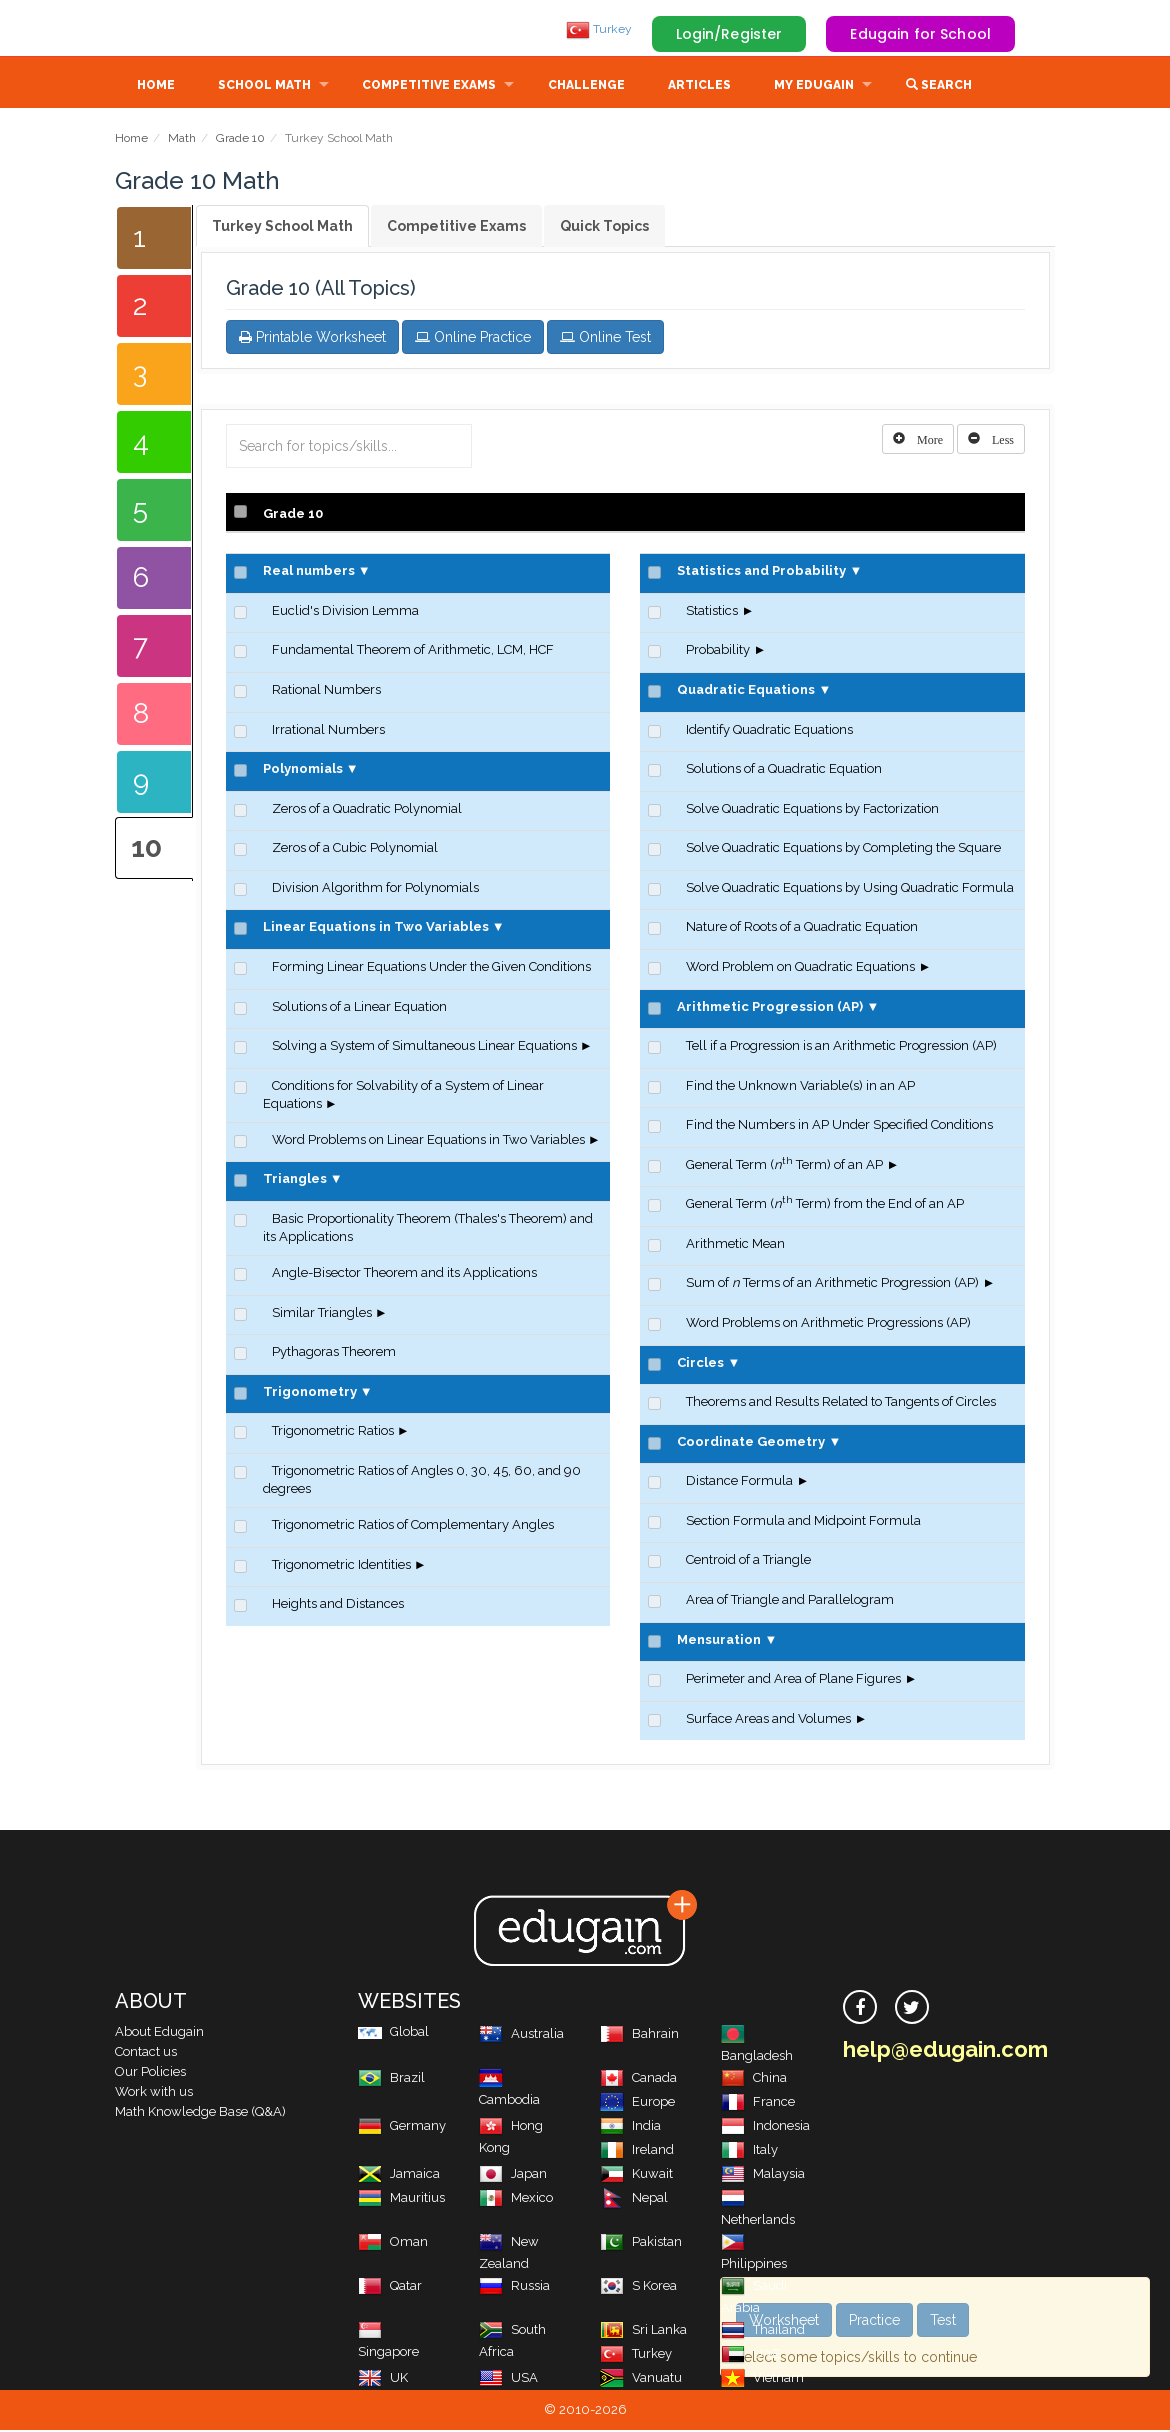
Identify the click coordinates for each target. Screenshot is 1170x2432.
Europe (637, 2103)
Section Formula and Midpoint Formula (803, 1522)
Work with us (154, 2093)
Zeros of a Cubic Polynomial (355, 849)
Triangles (295, 1180)
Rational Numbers (326, 691)
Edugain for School (920, 34)
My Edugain (814, 87)
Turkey (599, 29)
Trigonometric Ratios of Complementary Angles (413, 1526)
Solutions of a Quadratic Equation (784, 770)
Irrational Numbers (328, 731)
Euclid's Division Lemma (345, 612)
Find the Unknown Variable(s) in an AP (800, 1087)
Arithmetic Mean (735, 1245)
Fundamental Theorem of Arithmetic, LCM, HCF (413, 651)
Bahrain (639, 2035)
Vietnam (762, 2379)
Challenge (586, 87)
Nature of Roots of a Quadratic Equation (802, 928)
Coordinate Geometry (751, 1443)
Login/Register (729, 34)
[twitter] (912, 2009)
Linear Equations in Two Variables (376, 928)
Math (182, 140)
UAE (750, 2355)
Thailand (763, 2331)
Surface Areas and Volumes (768, 1720)
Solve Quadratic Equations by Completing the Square (843, 849)
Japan (513, 2175)
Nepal (634, 2199)
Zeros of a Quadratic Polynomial (367, 810)
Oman (393, 2243)
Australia (521, 2035)
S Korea (638, 2287)
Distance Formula (739, 1482)
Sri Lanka (643, 2331)
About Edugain (159, 2033)
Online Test (605, 339)
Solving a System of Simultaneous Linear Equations (424, 1047)
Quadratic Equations (746, 691)
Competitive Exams (429, 87)
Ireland (637, 2151)
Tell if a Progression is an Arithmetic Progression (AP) (841, 1047)
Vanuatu (641, 2379)
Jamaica (399, 2175)
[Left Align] (918, 441)
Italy (749, 2151)
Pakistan (641, 2243)
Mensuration (719, 1641)
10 (146, 849)
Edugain (190, 29)
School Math (264, 87)
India (630, 2127)
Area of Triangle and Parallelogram (790, 1601)
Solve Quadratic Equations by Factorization (812, 810)
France (758, 2103)
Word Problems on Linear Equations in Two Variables (428, 1141)
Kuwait (636, 2175)
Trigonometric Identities (341, 1566)
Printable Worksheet (312, 339)
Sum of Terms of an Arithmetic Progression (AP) (832, 1284)
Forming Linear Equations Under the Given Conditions (431, 968)
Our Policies (150, 2073)
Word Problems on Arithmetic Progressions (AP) (828, 1324)
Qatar (390, 2287)
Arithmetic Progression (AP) (770, 1008)
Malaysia (763, 2175)
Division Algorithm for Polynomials (375, 889)
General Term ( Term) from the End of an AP (825, 1205)
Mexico (516, 2199)
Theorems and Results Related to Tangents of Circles (841, 1403)
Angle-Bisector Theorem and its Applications (404, 1274)
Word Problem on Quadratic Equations (800, 968)
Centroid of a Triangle (748, 1561)
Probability (718, 651)
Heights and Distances (338, 1605)
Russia (514, 2287)
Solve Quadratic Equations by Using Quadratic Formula (850, 889)
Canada (638, 2079)
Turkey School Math (282, 228)
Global (393, 2033)
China (754, 2079)
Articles (699, 87)
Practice (874, 2320)
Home (156, 87)
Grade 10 (240, 140)
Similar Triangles (322, 1314)
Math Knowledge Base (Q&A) (200, 2113)
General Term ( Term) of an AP (784, 1166)
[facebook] (860, 2009)
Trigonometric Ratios (333, 1432)
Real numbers (309, 572)
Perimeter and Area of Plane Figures (793, 1680)
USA (508, 2379)
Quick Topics (604, 228)
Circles (700, 1364)
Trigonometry (310, 1393)
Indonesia (765, 2127)
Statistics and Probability (761, 572)
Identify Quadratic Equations (769, 731)
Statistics (712, 612)
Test (943, 2320)
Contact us (146, 2053)
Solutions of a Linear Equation (359, 1008)
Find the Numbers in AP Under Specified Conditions (839, 1126)
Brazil (391, 2079)
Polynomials (303, 770)
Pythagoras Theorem (334, 1353)
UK (383, 2379)
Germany (402, 2127)
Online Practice (473, 339)
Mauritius (401, 2199)
